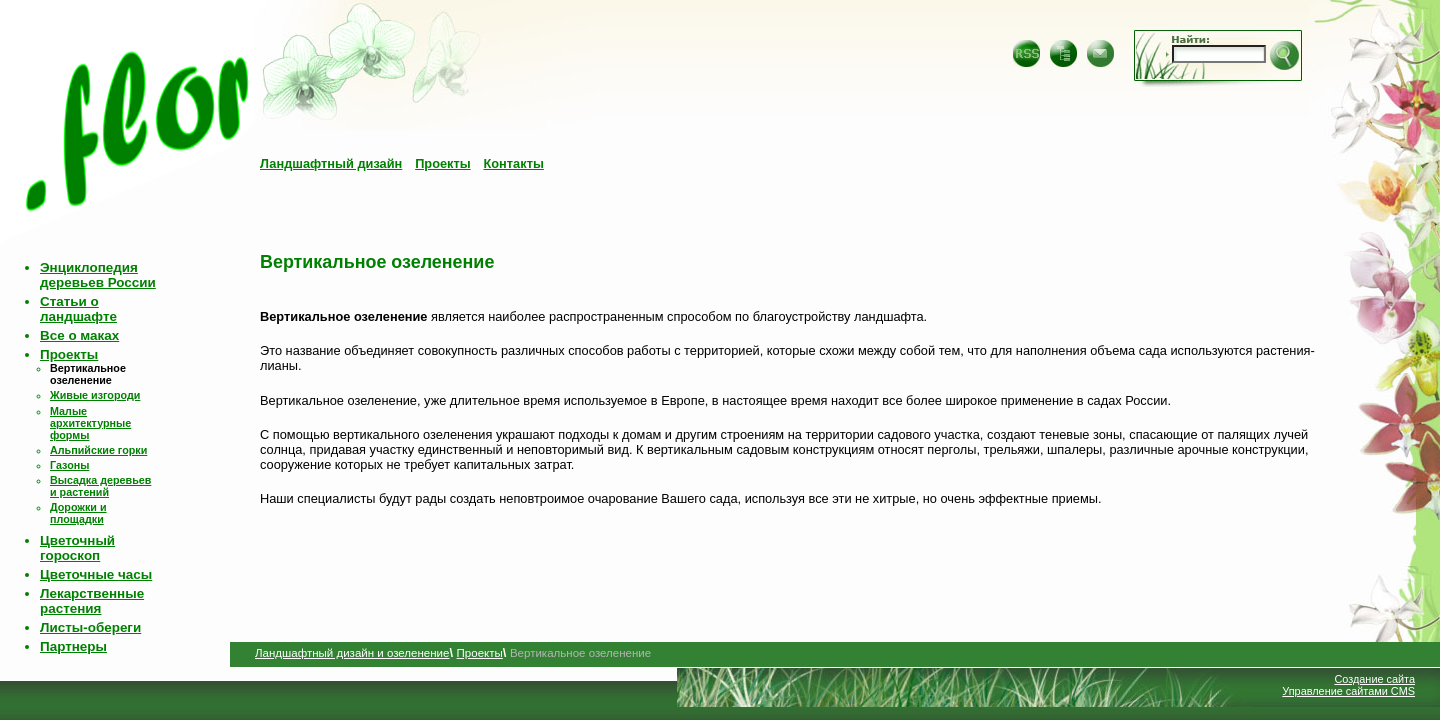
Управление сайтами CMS (1348, 691)
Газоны (69, 465)
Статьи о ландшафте (78, 309)
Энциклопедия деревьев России (98, 275)
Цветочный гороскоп (77, 548)
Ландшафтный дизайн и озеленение (352, 653)
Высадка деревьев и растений (100, 486)
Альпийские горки (98, 450)
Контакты (513, 163)
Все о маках (79, 335)
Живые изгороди (95, 395)
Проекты (443, 163)
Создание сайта (1374, 679)
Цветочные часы (96, 574)
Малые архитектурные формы (90, 423)
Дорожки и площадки (78, 513)
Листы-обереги (90, 627)
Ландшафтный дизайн (331, 163)
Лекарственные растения (92, 601)
